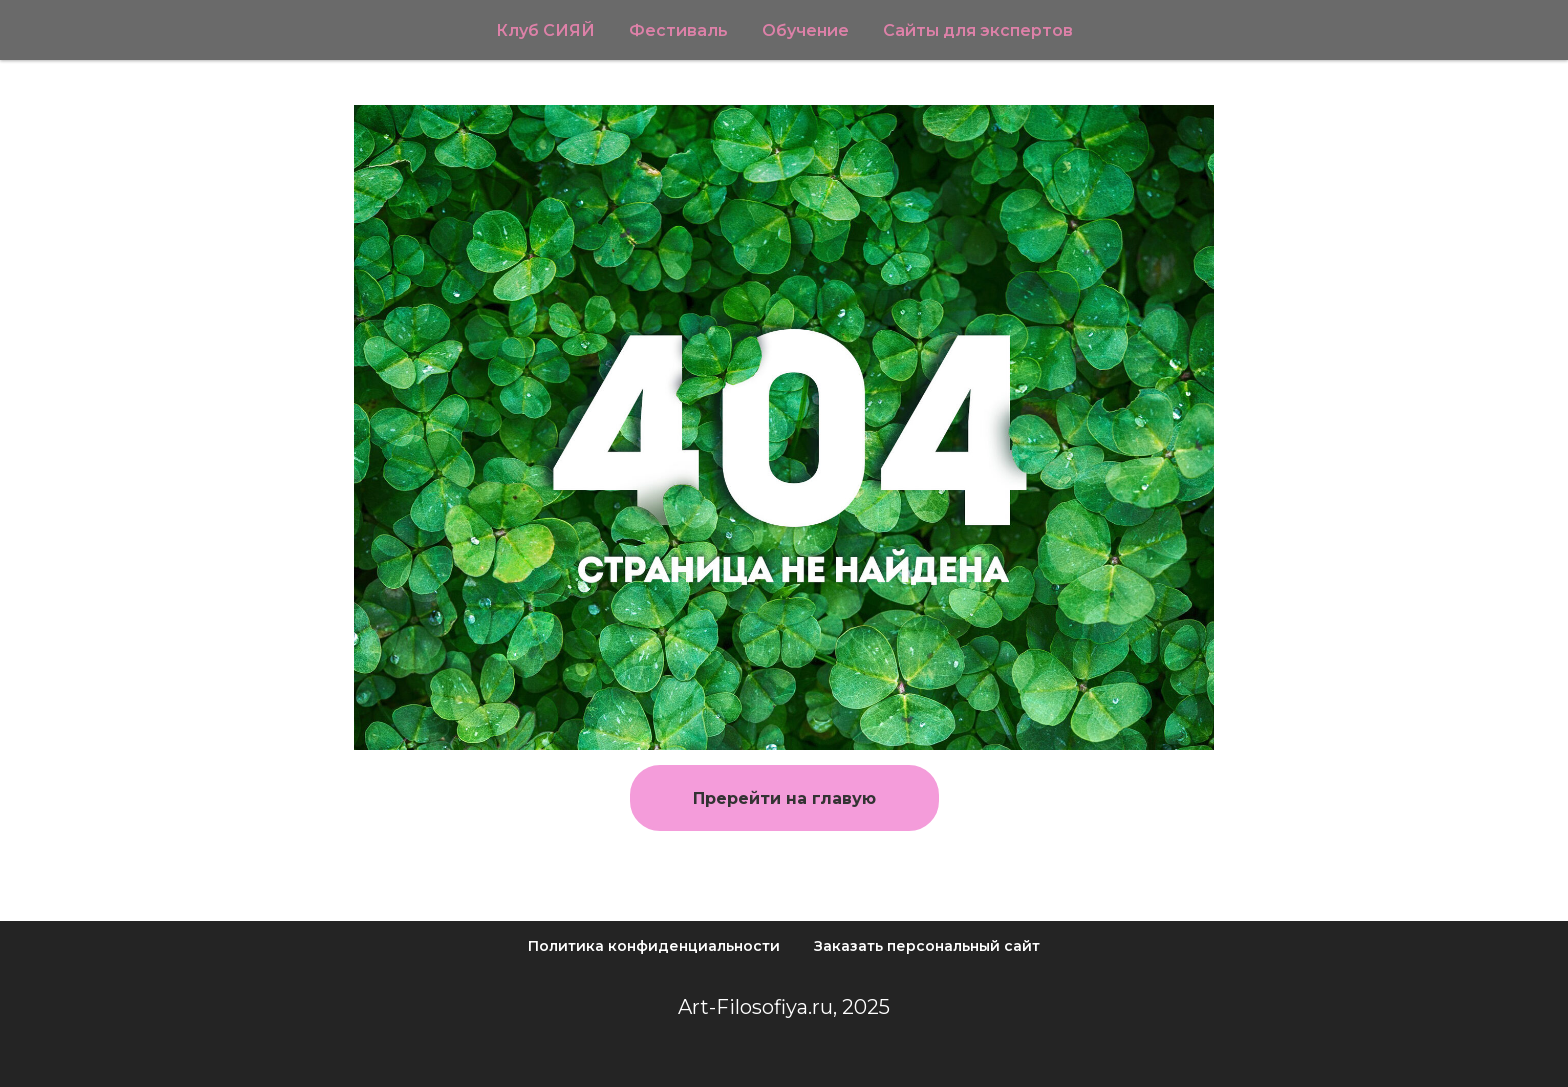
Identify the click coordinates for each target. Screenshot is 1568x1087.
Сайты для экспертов (978, 30)
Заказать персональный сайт (927, 946)
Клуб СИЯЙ (545, 30)
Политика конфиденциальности (654, 946)
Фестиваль (678, 30)
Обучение (805, 30)
